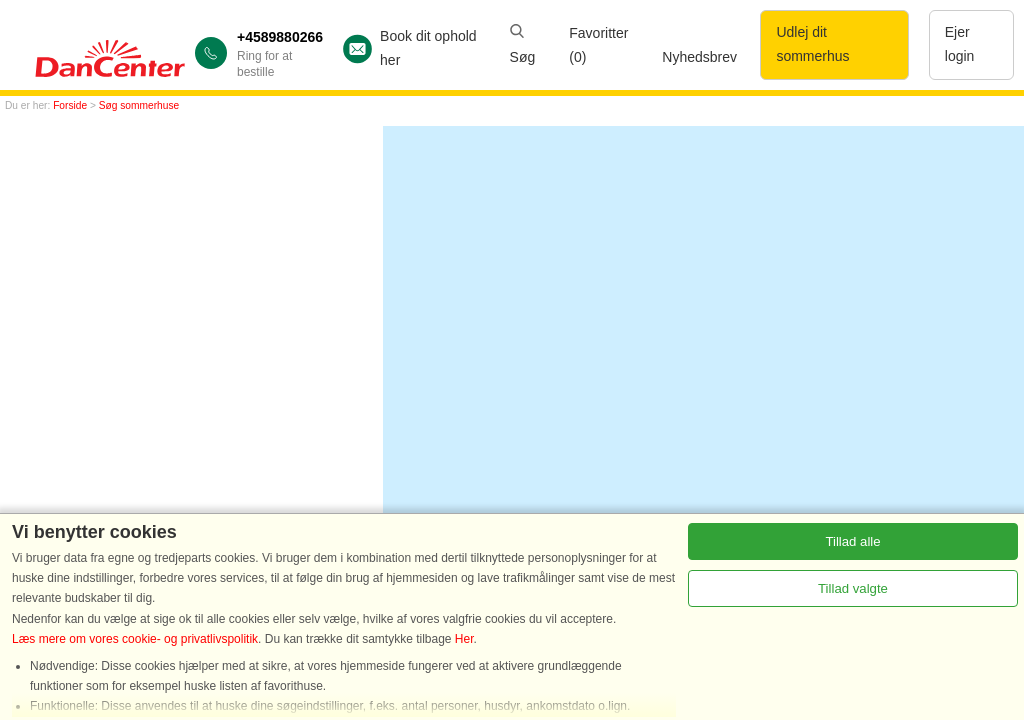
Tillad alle (852, 541)
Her (464, 639)
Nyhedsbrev (699, 57)
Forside (70, 105)
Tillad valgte (853, 588)
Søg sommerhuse (139, 105)
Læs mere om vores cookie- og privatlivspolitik (135, 639)
